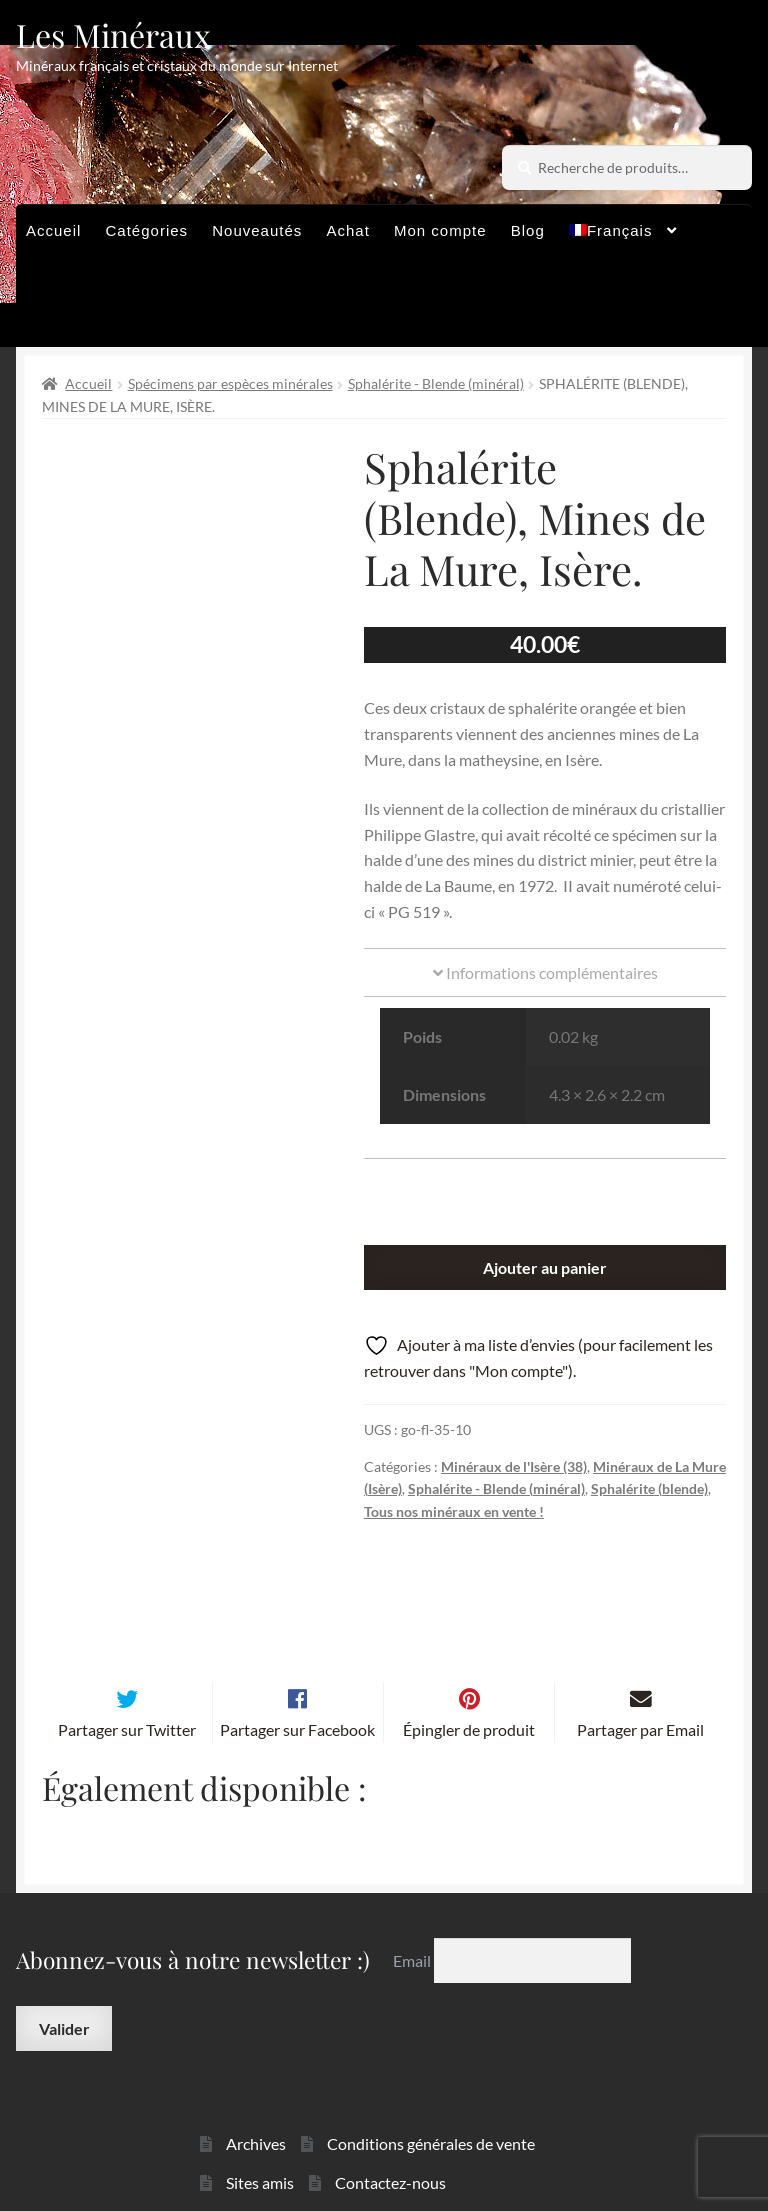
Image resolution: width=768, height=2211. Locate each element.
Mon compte (440, 230)
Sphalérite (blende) (649, 1488)
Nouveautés (257, 230)
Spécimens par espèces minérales (230, 383)
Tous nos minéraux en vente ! (454, 1511)
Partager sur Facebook (297, 1671)
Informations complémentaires (545, 972)
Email (413, 1902)
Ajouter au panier (545, 1267)
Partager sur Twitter (127, 1671)
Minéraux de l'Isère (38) (514, 1466)
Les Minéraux (113, 34)
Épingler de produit (469, 1671)
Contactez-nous (390, 2125)
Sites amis (260, 2125)
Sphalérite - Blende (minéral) (436, 383)
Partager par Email (640, 1671)
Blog (528, 230)
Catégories (147, 230)
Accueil (53, 230)
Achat (347, 230)
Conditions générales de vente (431, 2086)
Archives (256, 2086)
